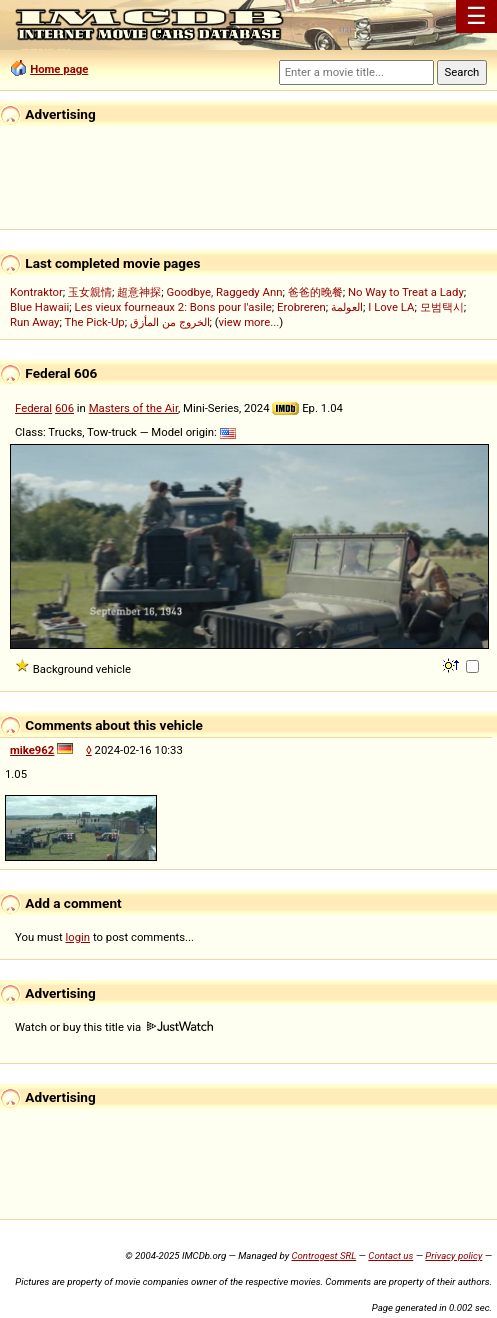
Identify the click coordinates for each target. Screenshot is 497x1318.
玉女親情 (90, 292)
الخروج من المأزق (170, 322)
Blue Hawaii (39, 307)
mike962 (32, 750)
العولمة (347, 307)
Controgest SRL (323, 1255)
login (78, 937)
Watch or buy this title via (114, 1027)
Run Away (34, 322)
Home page (59, 69)
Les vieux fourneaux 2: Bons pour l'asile (173, 307)
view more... (249, 322)
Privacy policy (453, 1255)
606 (64, 408)
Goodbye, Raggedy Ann (224, 292)
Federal (33, 408)
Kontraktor (36, 292)
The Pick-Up (94, 322)
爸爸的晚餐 (315, 292)
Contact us (390, 1255)
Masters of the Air (133, 408)
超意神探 (139, 292)
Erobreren (301, 307)
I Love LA (391, 307)
